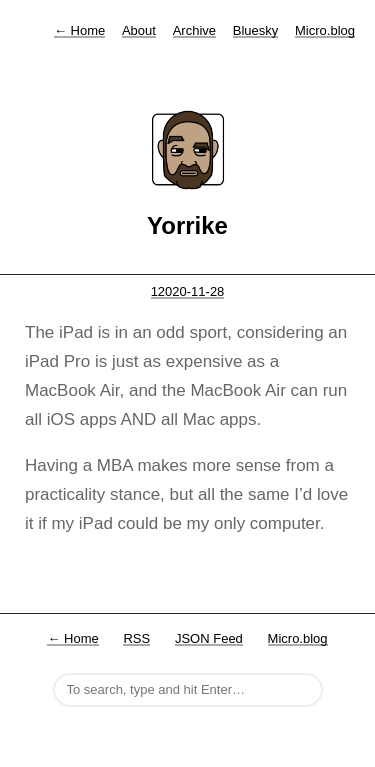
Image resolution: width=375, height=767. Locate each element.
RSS (136, 638)
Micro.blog (325, 30)
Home (79, 30)
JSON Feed (209, 638)
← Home (72, 638)
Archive (194, 30)
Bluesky (256, 30)
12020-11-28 (188, 291)
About (139, 30)
